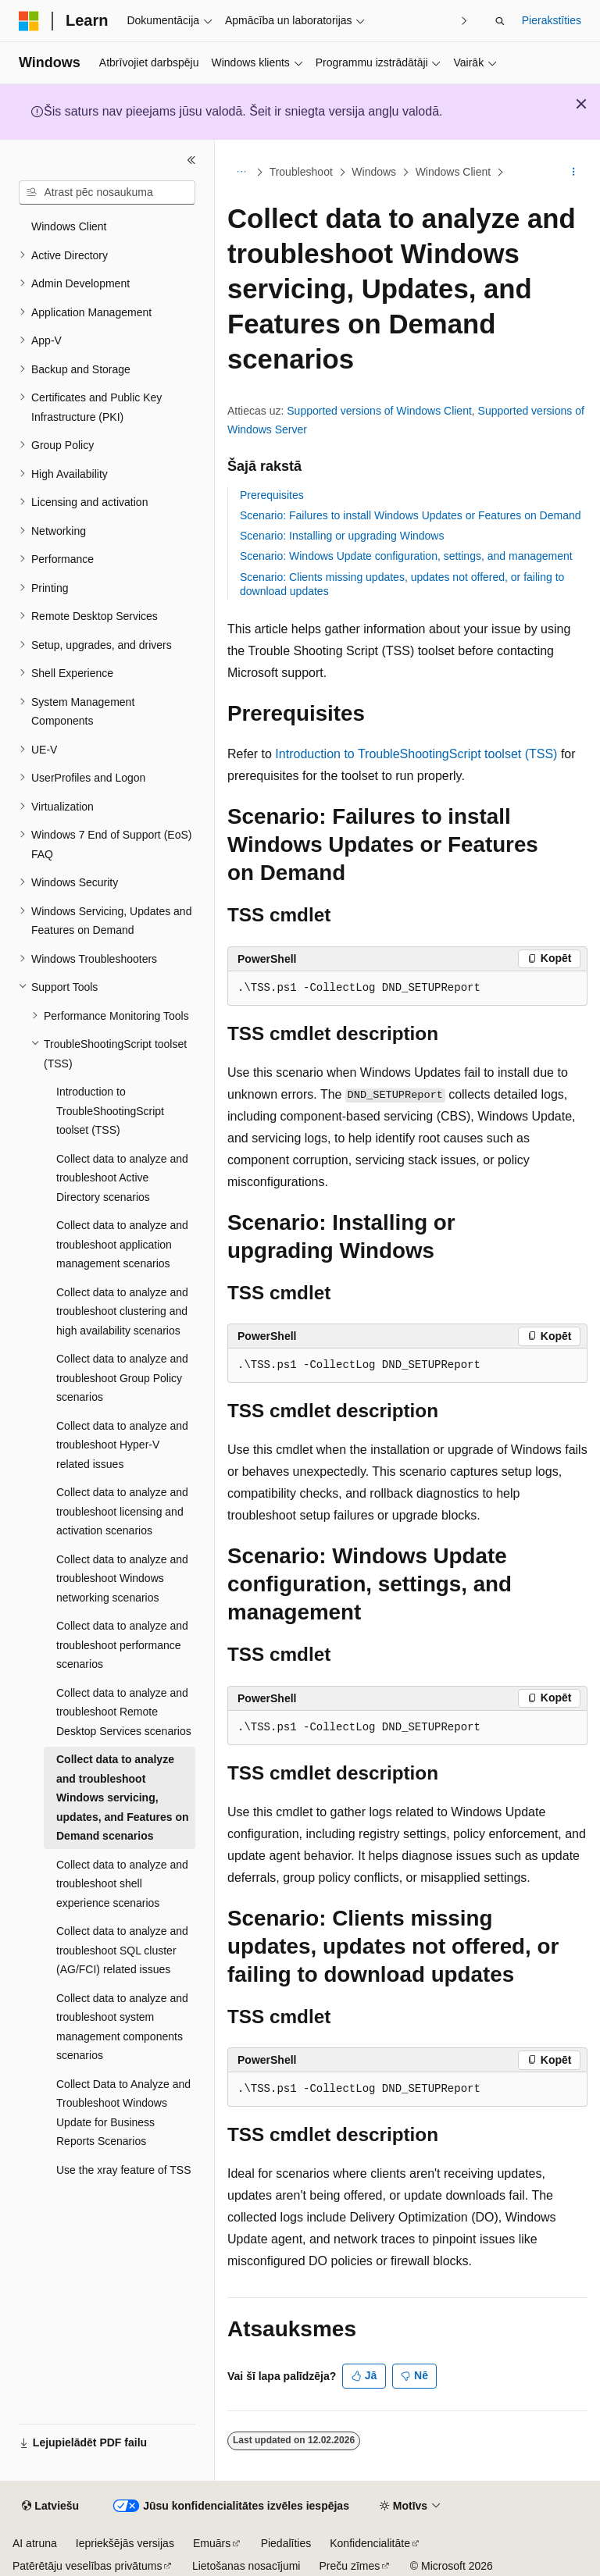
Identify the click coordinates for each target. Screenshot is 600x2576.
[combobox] (107, 192)
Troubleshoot (301, 172)
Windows (374, 172)
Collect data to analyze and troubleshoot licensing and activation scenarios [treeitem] (122, 1511)
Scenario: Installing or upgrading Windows (342, 535)
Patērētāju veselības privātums (87, 2566)
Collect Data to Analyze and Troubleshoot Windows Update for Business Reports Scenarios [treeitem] (123, 2113)
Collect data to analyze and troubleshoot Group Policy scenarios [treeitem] (122, 1377)
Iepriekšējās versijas (125, 2543)
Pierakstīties (551, 20)
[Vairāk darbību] (574, 172)
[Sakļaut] (191, 160)
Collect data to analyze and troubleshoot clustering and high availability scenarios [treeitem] (122, 1311)
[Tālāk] (464, 20)
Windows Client (453, 172)
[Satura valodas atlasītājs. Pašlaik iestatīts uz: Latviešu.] (50, 2506)
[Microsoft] (29, 21)
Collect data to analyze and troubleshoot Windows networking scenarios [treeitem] (122, 1578)
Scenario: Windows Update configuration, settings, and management (406, 556)
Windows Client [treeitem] (68, 226)
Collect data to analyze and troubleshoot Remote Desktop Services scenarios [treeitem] (123, 1712)
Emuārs (211, 2543)
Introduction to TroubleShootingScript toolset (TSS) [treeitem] (110, 1110)
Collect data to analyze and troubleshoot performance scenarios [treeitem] (122, 1644)
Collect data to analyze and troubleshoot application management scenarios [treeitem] (122, 1244)
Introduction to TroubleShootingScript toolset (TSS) (416, 754)
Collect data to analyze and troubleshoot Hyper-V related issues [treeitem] (122, 1445)
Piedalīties (286, 2543)
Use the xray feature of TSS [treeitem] (123, 2170)
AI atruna (34, 2543)
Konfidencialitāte (370, 2543)
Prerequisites (272, 495)
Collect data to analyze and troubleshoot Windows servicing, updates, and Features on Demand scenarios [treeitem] (122, 1797)
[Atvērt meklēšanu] (500, 21)
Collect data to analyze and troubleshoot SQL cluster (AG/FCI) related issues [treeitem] (122, 1950)
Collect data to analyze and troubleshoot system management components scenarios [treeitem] (122, 2027)
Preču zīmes (349, 2566)
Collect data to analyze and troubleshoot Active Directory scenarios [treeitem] (122, 1178)
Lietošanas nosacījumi (246, 2566)
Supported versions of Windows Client (379, 410)
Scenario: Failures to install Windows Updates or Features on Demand (410, 515)
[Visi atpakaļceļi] (241, 172)
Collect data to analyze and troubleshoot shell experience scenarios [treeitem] (122, 1883)
